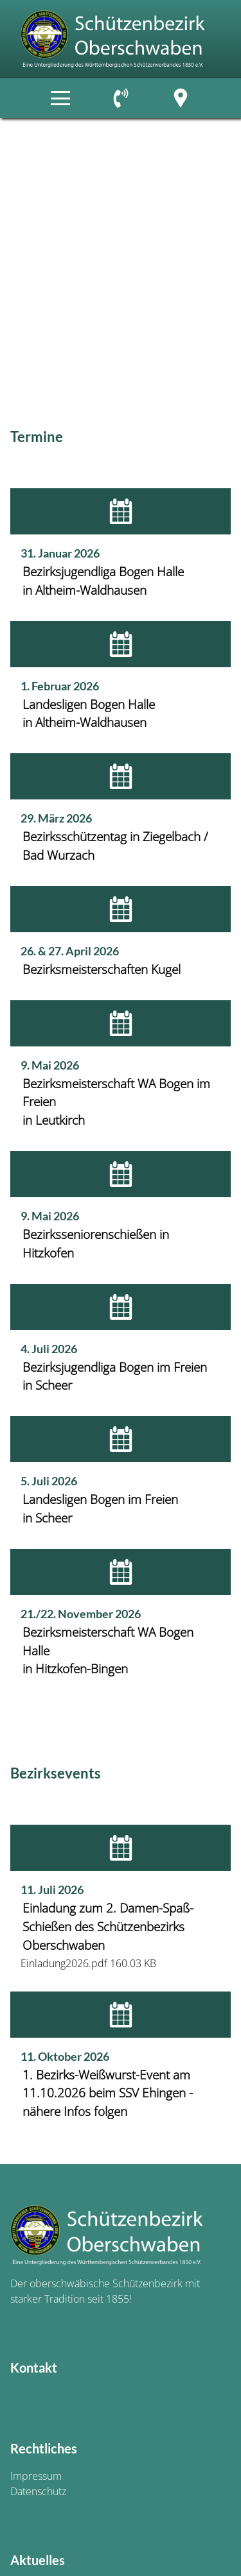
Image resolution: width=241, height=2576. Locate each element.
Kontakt (33, 2367)
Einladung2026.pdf (64, 1963)
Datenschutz (38, 2491)
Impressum (36, 2476)
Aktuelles (37, 2560)
